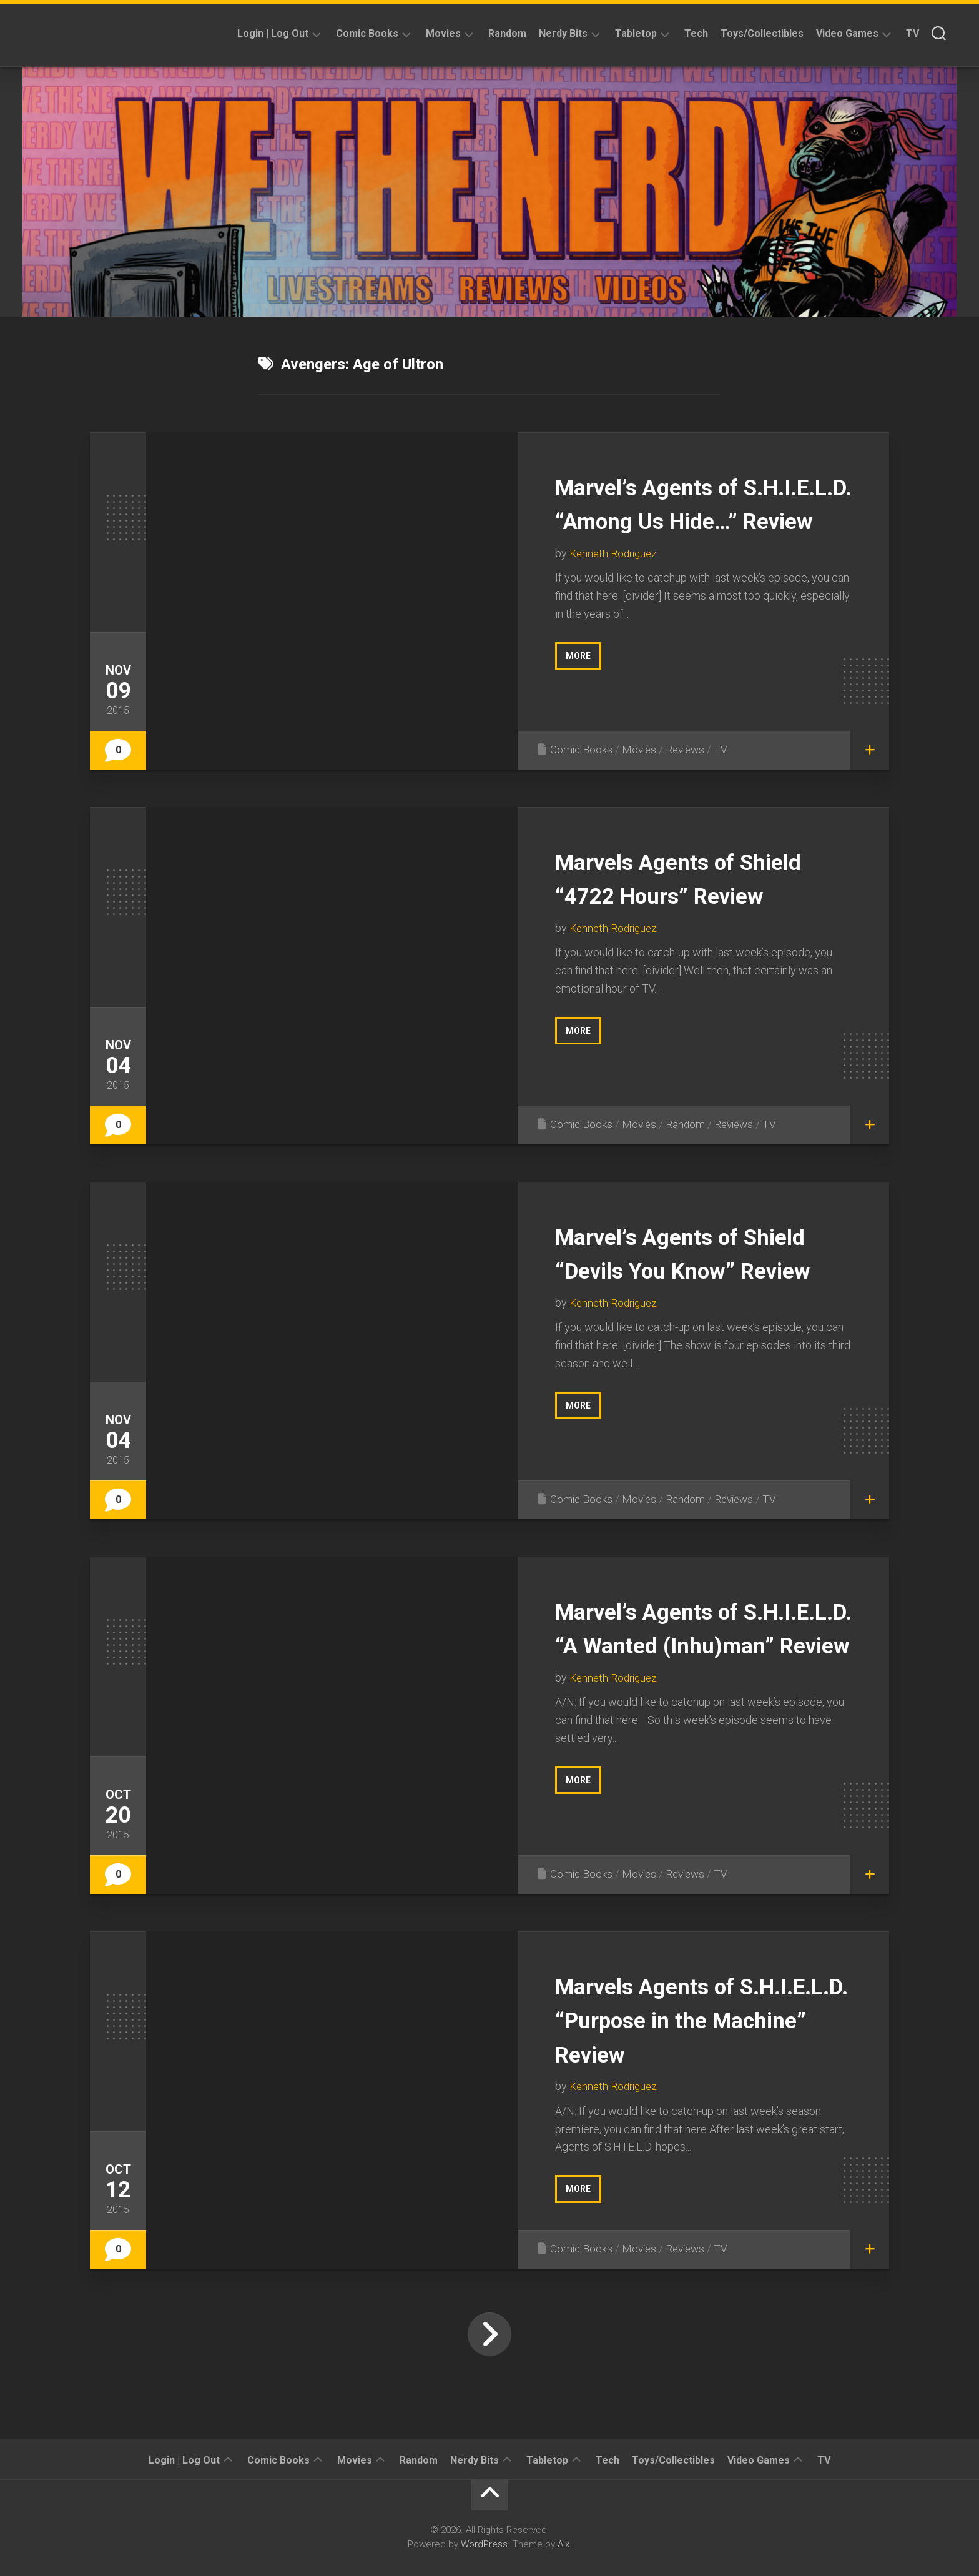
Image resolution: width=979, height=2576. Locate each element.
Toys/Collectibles (762, 33)
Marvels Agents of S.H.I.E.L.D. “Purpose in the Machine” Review (694, 2019)
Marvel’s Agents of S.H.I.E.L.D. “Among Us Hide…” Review (690, 520)
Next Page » (489, 2334)
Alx (563, 2544)
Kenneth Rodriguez (615, 586)
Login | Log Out (272, 33)
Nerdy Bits (563, 33)
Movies (443, 33)
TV (912, 33)
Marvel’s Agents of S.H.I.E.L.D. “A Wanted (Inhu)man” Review (687, 1644)
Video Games (847, 33)
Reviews (690, 749)
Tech (696, 33)
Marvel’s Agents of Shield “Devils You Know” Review (703, 1270)
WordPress (484, 2544)
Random (507, 33)
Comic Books (367, 33)
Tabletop (636, 33)
